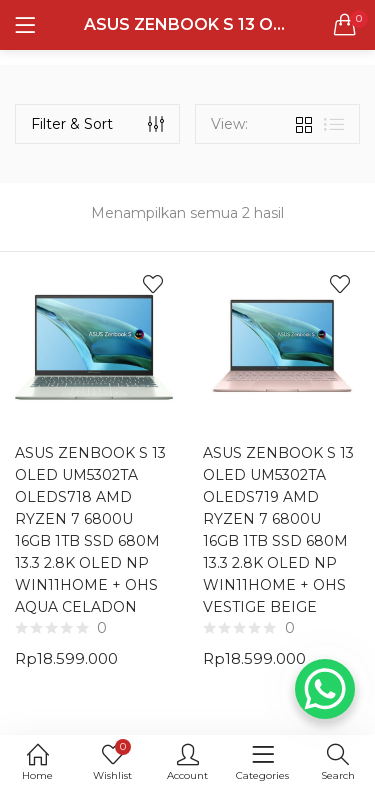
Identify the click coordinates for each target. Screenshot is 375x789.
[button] (345, 25)
